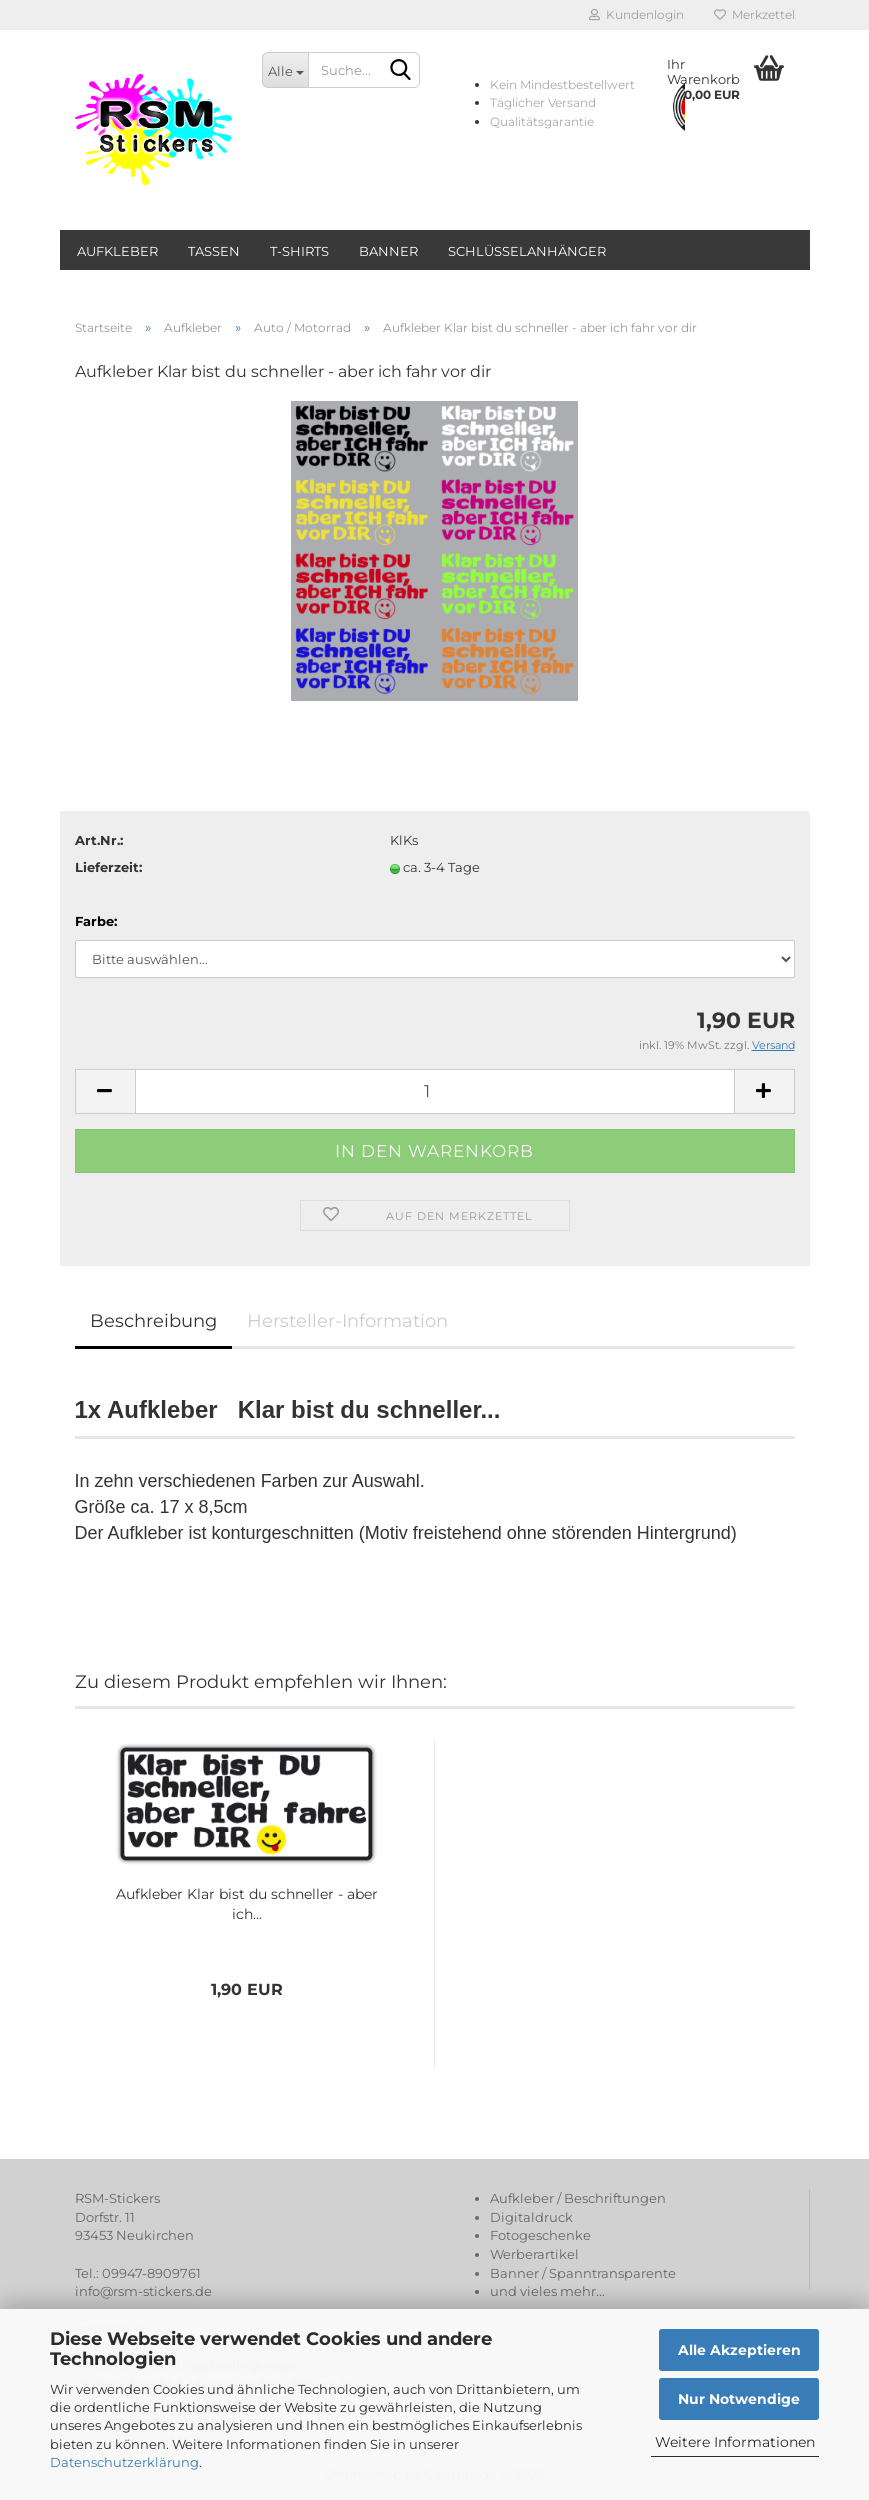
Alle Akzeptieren (739, 2350)
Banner (388, 251)
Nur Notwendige (739, 2399)
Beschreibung (153, 1321)
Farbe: (96, 921)
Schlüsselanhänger (527, 251)
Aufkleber (117, 251)
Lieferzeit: (108, 867)
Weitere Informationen (735, 2442)
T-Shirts (299, 251)
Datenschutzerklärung (124, 2462)
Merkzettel (754, 14)
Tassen (214, 251)
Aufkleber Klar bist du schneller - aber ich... (247, 1904)
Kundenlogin (636, 14)
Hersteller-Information (347, 1321)
